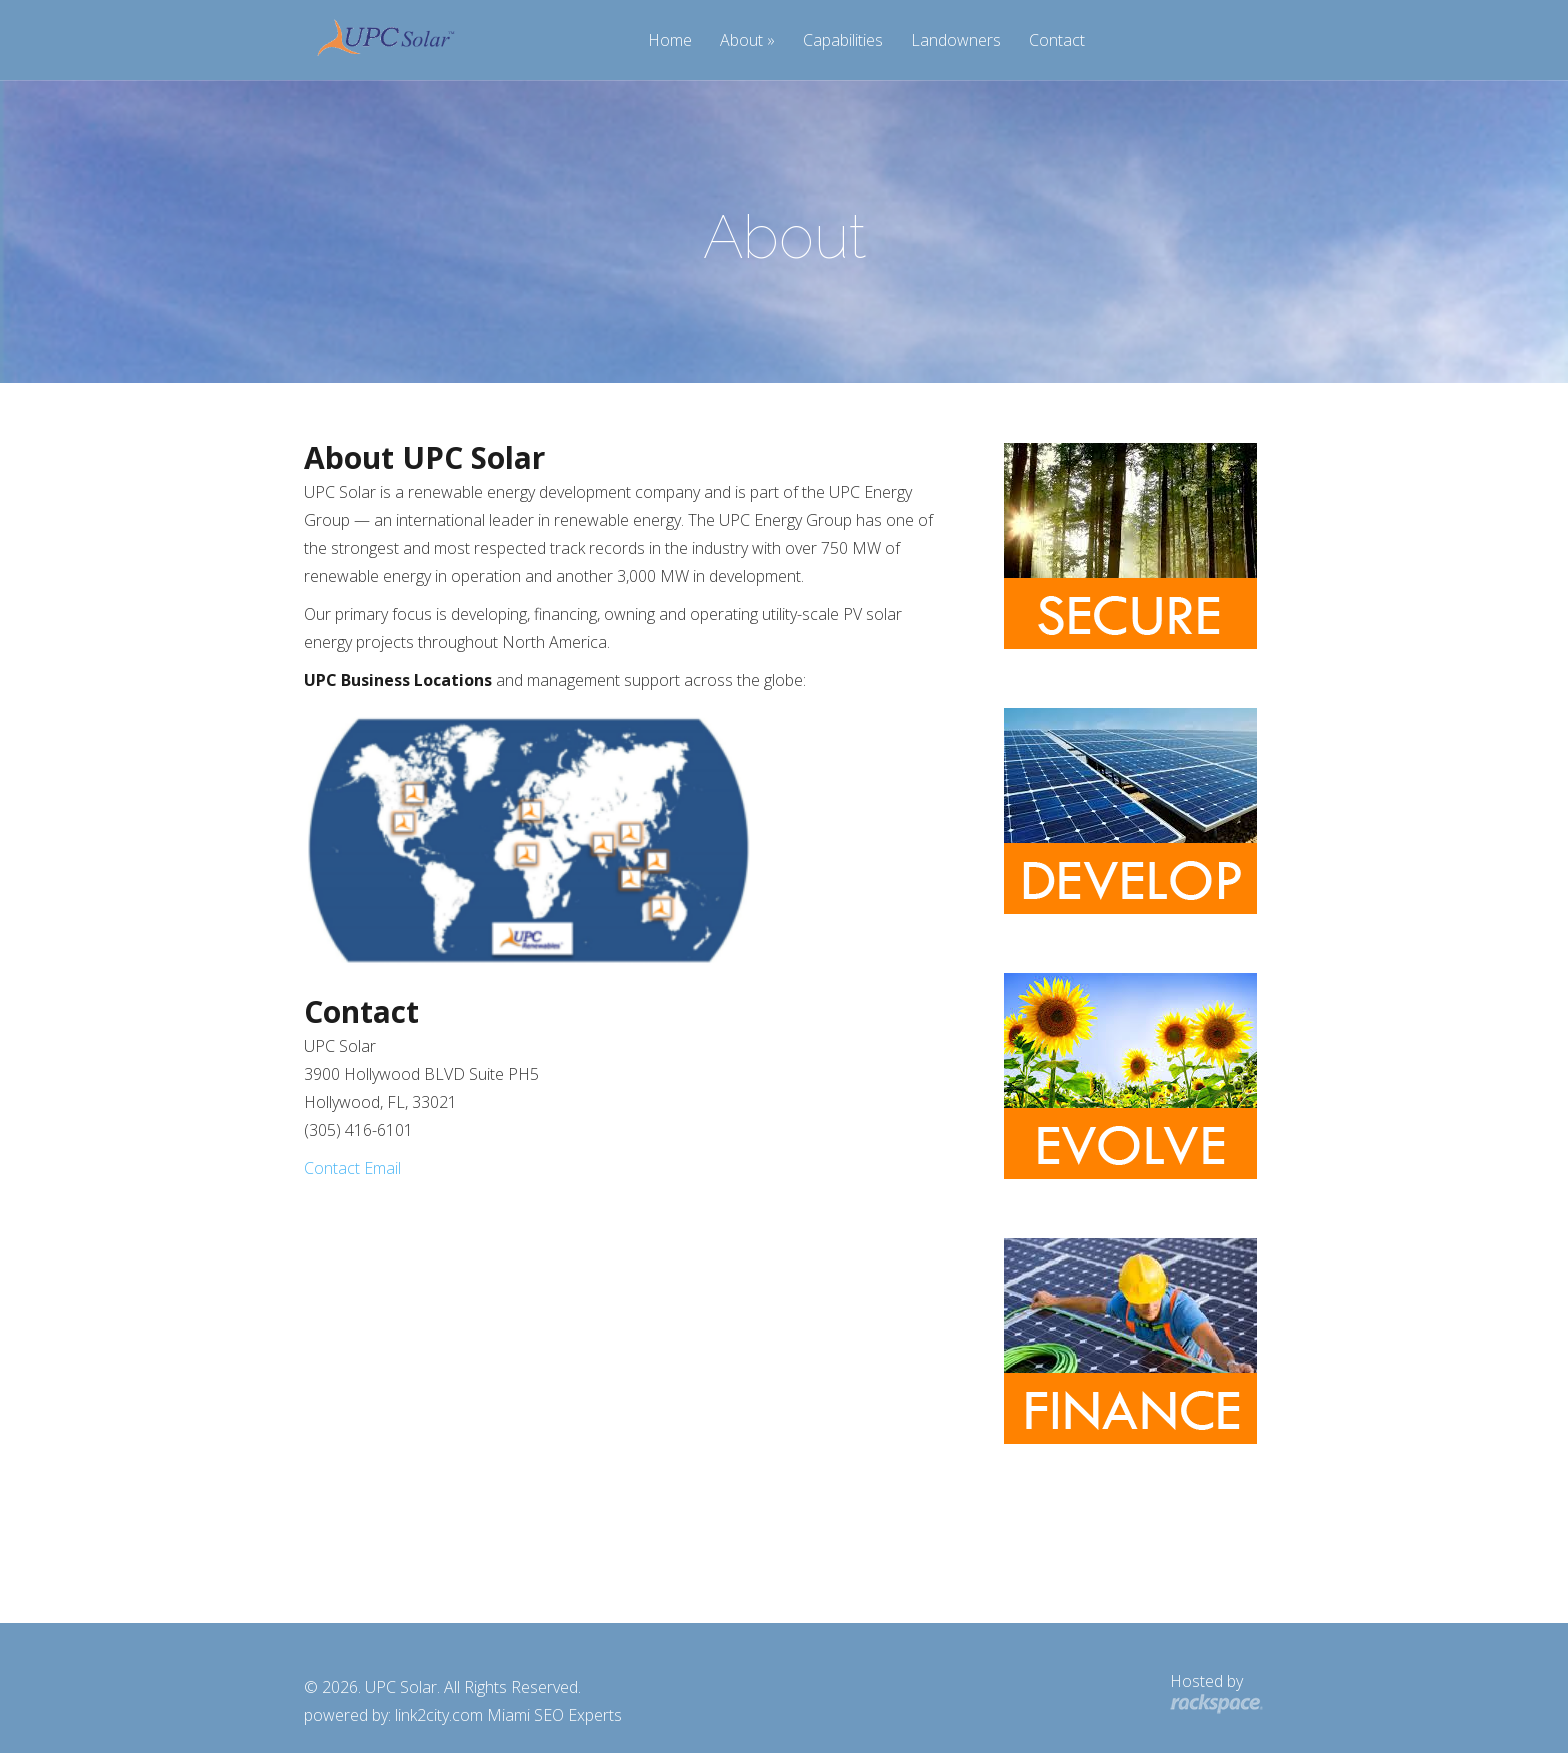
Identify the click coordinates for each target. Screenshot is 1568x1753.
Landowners (956, 41)
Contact (1057, 41)
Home (670, 41)
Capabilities (843, 41)
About (741, 41)
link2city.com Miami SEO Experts (508, 1715)
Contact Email (352, 1168)
